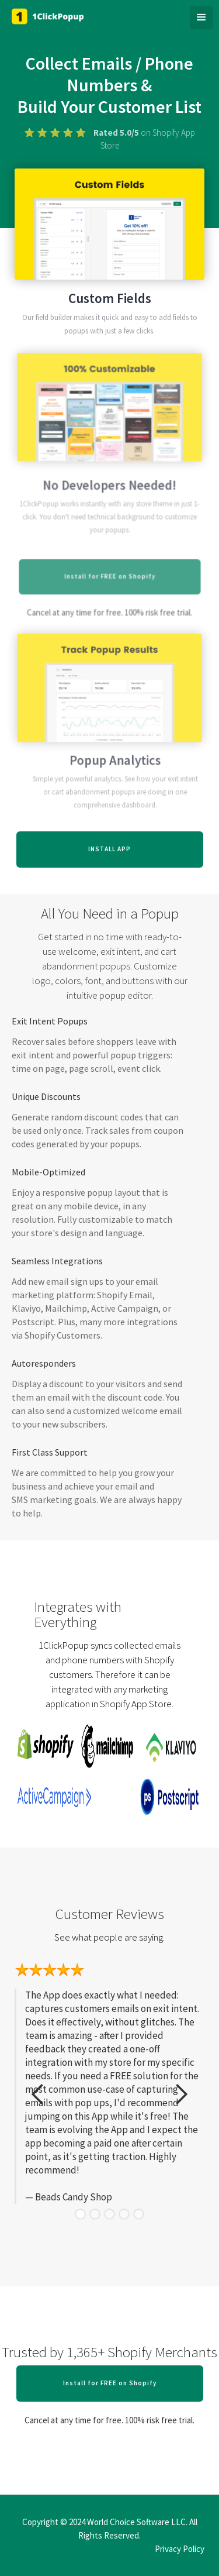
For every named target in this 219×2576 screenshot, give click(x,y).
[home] (55, 15)
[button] (201, 17)
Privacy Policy (179, 2548)
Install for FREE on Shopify (110, 2383)
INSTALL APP (109, 849)
